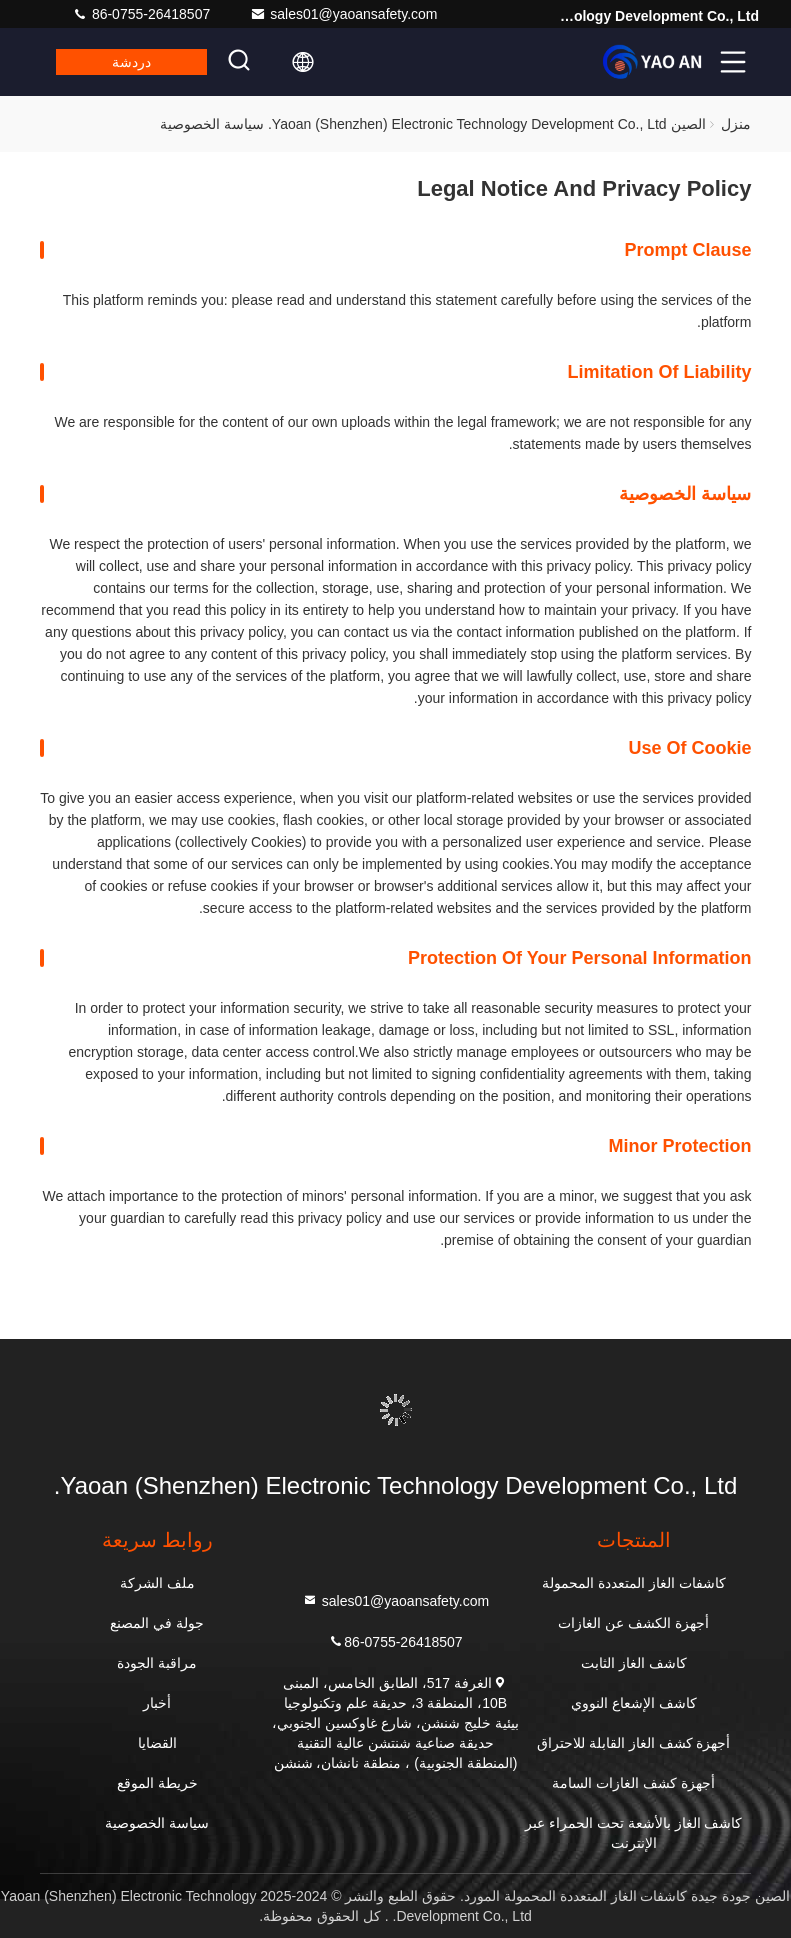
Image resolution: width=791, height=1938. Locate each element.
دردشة (131, 62)
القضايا (157, 1743)
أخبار (157, 1703)
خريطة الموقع (157, 1783)
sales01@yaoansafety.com (343, 14)
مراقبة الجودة (157, 1663)
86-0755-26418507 (141, 14)
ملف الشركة (157, 1583)
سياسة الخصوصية (157, 1823)
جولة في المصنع (157, 1623)
